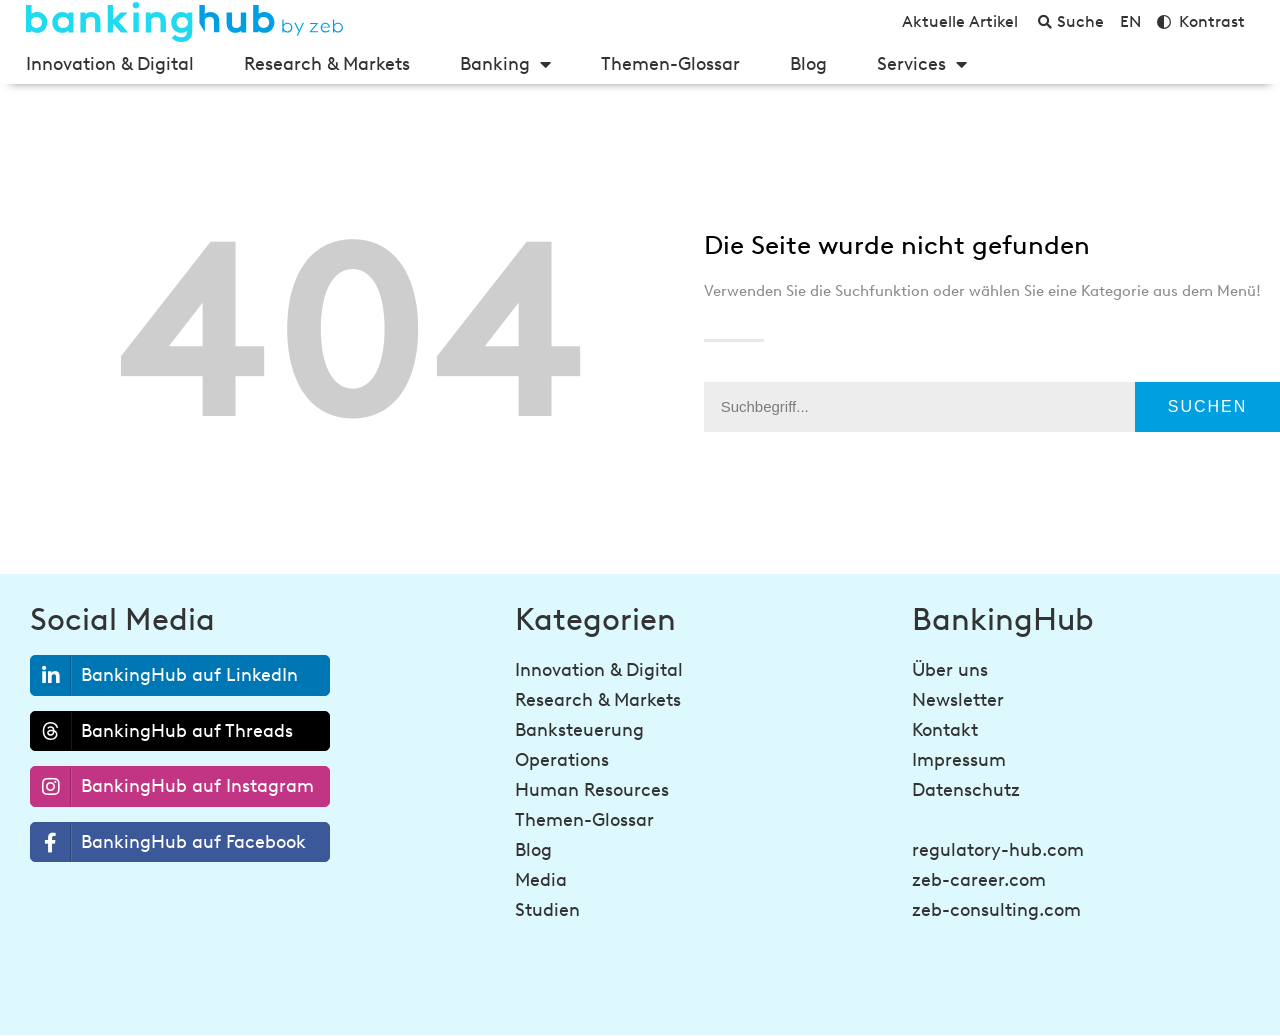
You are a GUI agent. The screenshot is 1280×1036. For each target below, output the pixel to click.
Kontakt (945, 730)
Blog (808, 64)
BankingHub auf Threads (162, 731)
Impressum (959, 760)
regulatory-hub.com (998, 850)
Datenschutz (966, 790)
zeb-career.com (979, 880)
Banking (505, 64)
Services (922, 64)
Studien (547, 910)
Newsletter (958, 700)
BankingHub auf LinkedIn (164, 675)
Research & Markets (327, 64)
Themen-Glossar (670, 64)
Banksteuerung (579, 730)
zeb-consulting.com (996, 910)
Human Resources (592, 790)
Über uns (950, 670)
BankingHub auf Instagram (172, 786)
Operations (562, 760)
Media (541, 880)
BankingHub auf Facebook (168, 842)
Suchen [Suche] (1208, 406)
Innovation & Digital (110, 64)
